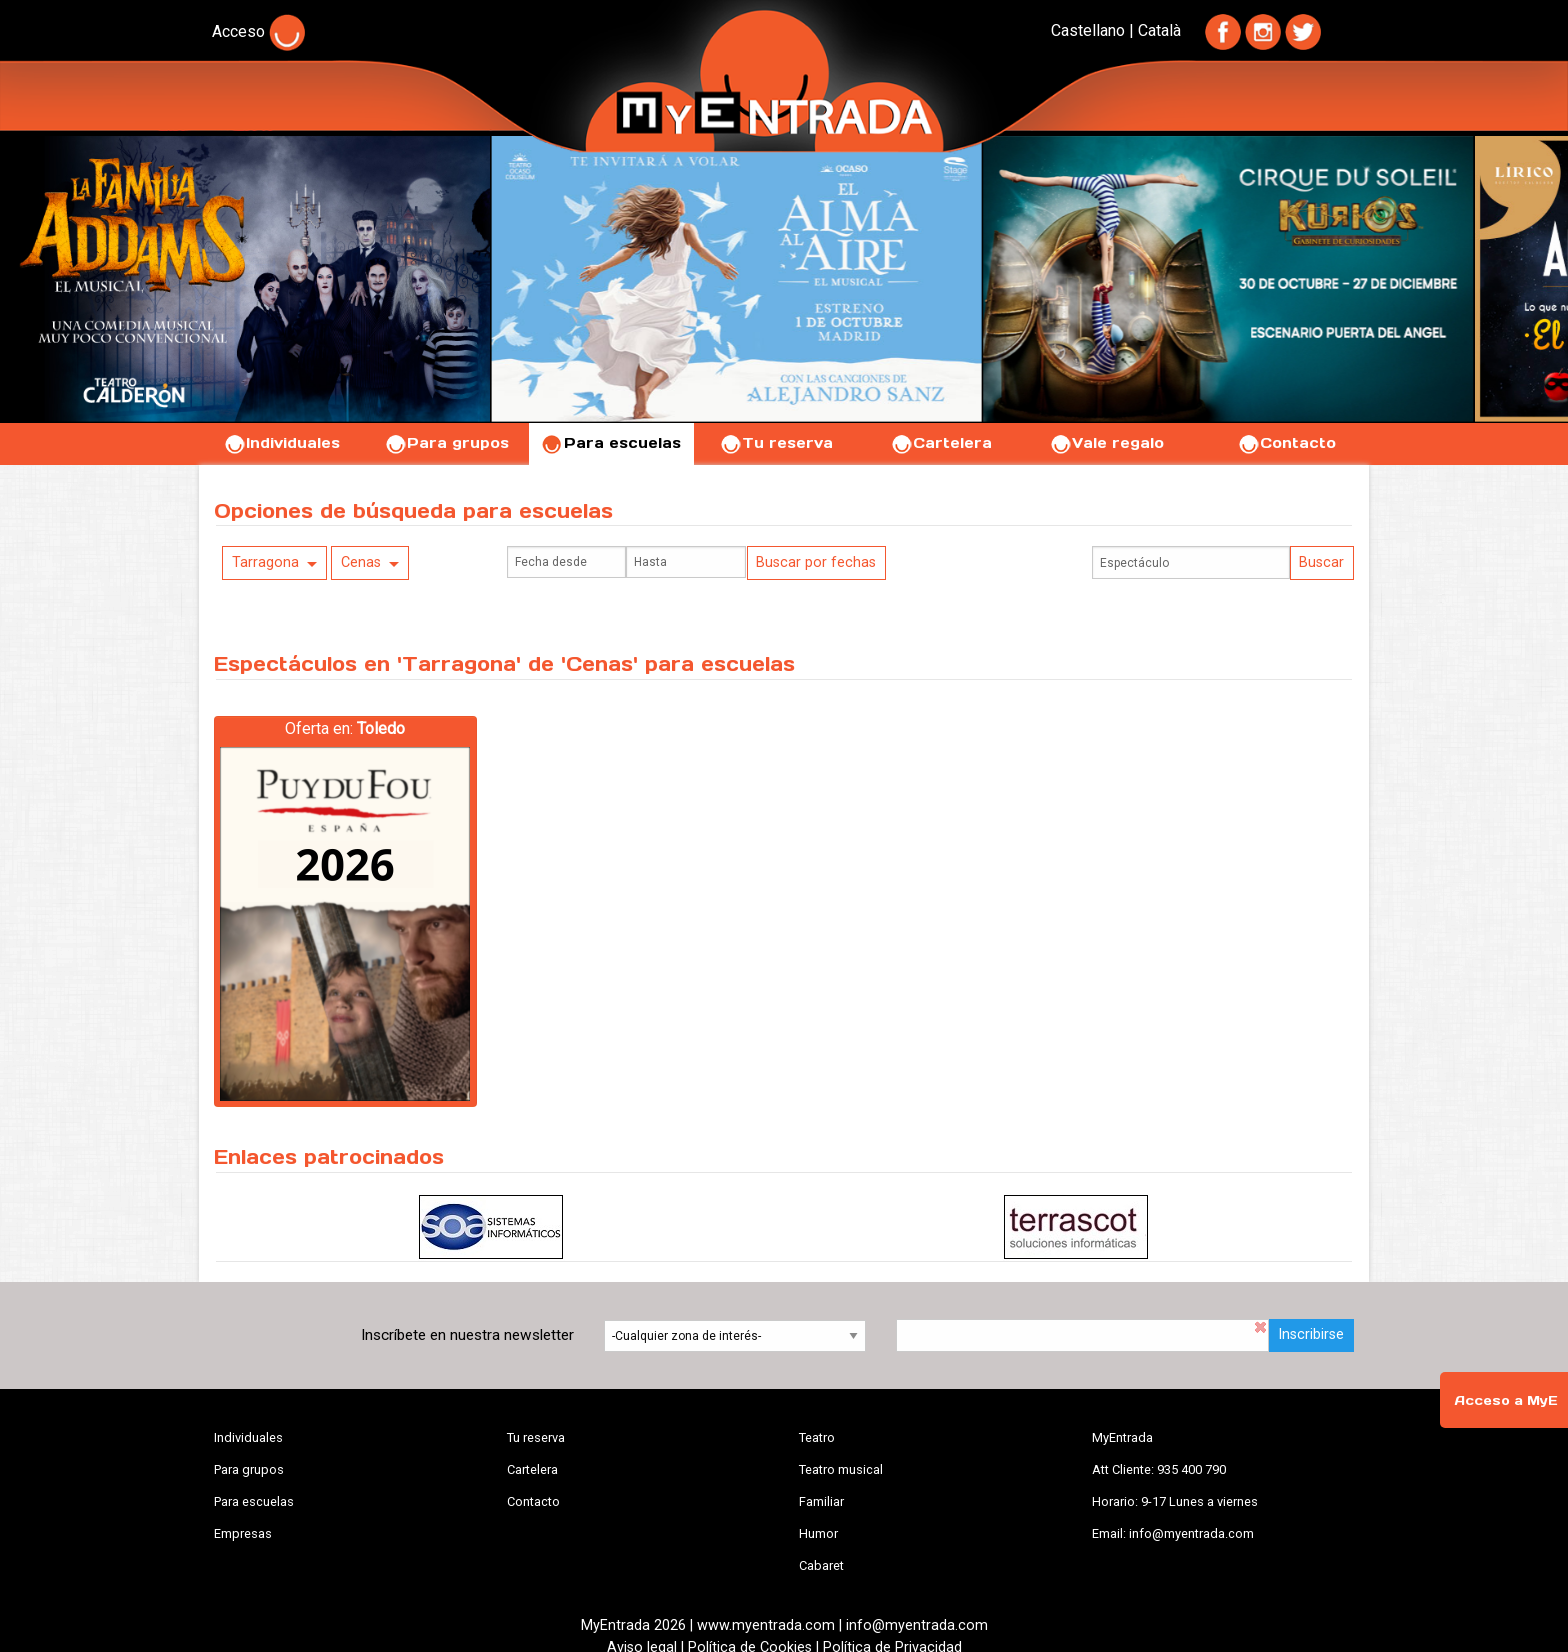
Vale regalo (1106, 443)
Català (1159, 30)
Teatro (817, 1437)
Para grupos (446, 443)
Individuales (281, 443)
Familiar (821, 1501)
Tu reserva (776, 443)
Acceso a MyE (1506, 1400)
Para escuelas (611, 443)
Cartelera (941, 443)
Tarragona (265, 562)
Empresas (243, 1533)
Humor (818, 1533)
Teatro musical (841, 1469)
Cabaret (821, 1565)
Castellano (1088, 30)
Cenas (361, 562)
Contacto (1286, 443)
